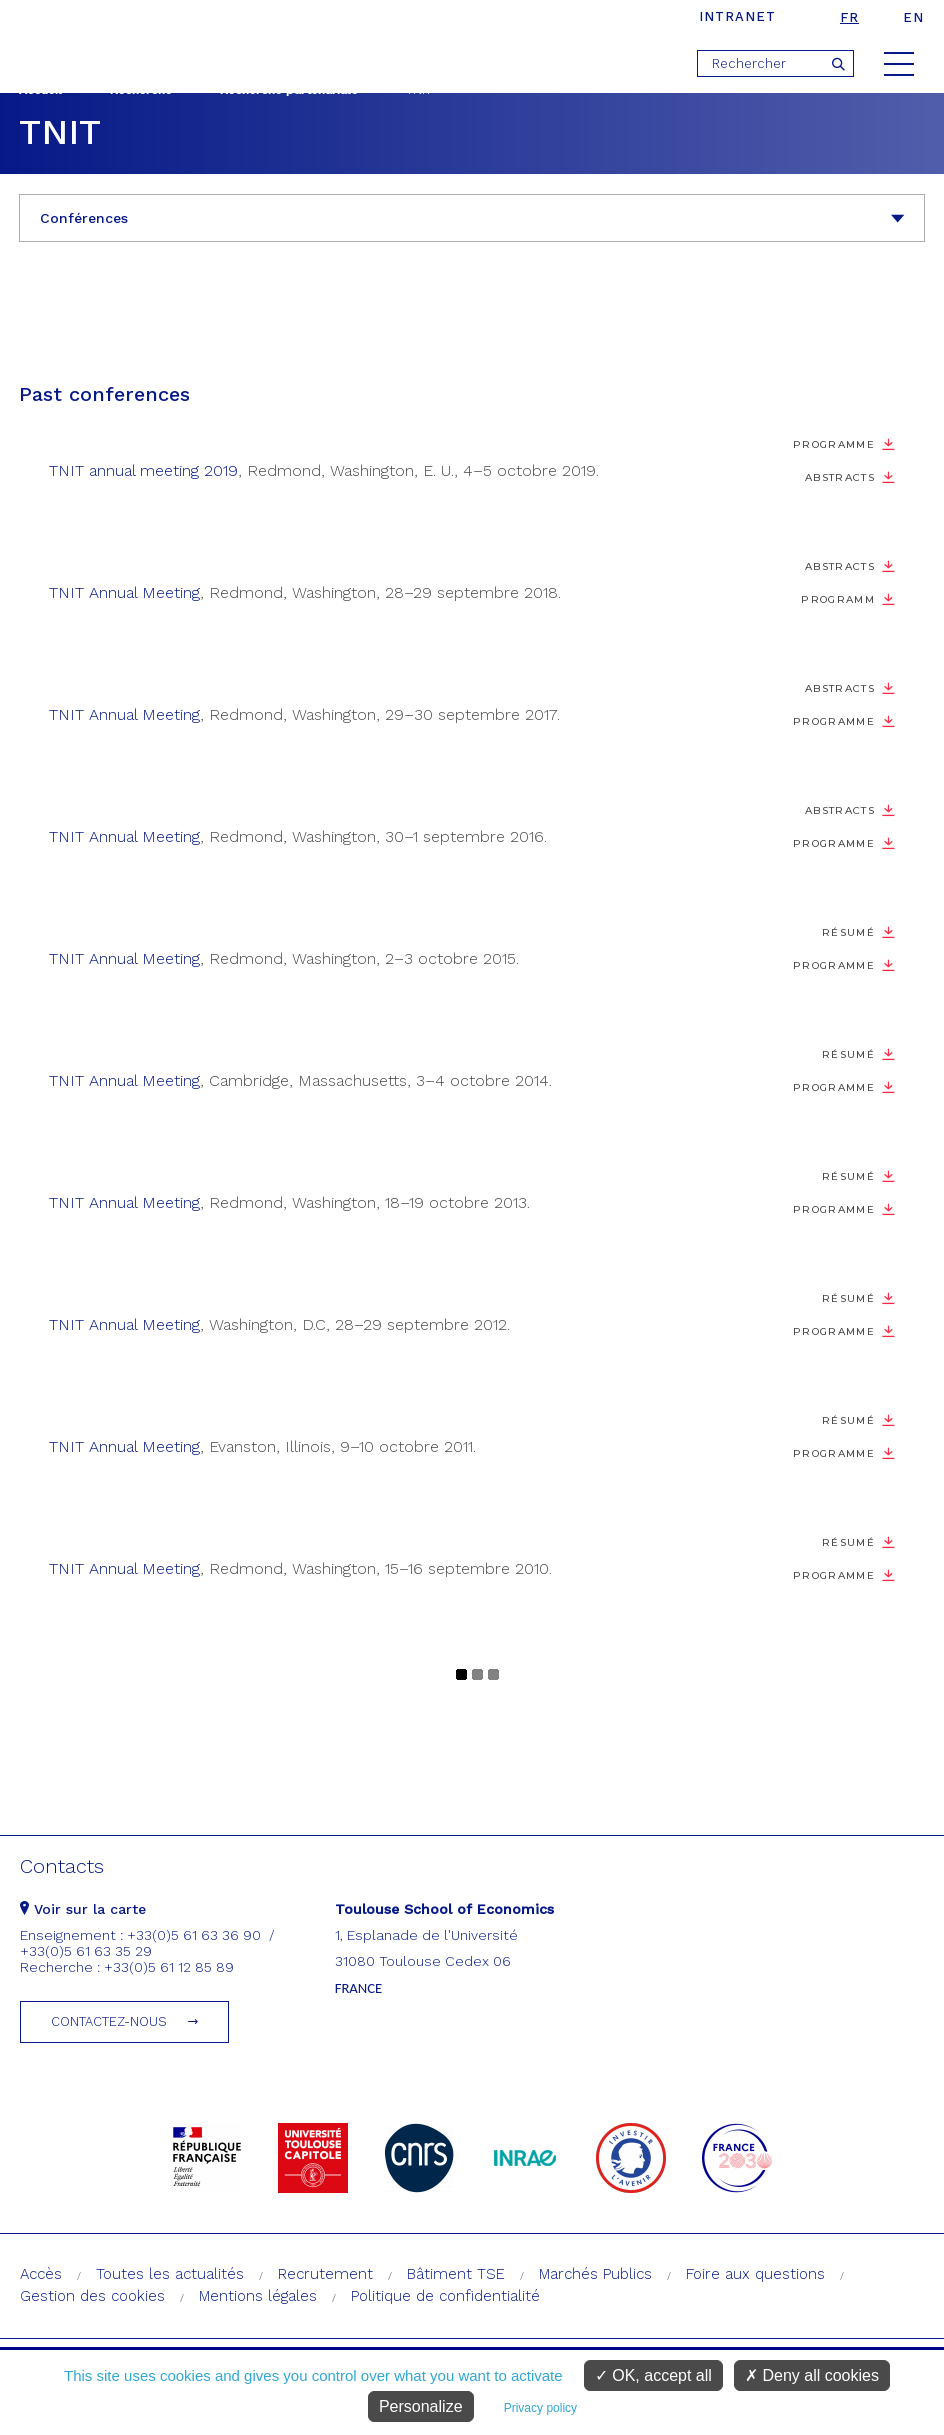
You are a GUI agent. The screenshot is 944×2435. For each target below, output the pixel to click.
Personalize (421, 2406)
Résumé (848, 932)
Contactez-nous (109, 2021)
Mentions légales (258, 2296)
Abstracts (840, 477)
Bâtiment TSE (456, 2274)
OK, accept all (653, 2375)
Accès (41, 2274)
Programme (834, 444)
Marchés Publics (595, 2274)
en (913, 17)
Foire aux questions (755, 2274)
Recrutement (325, 2274)
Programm (838, 599)
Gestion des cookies (92, 2296)
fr (849, 17)
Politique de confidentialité (445, 2296)
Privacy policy (540, 2408)
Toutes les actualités (170, 2274)
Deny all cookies (812, 2375)
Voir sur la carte (83, 1909)
